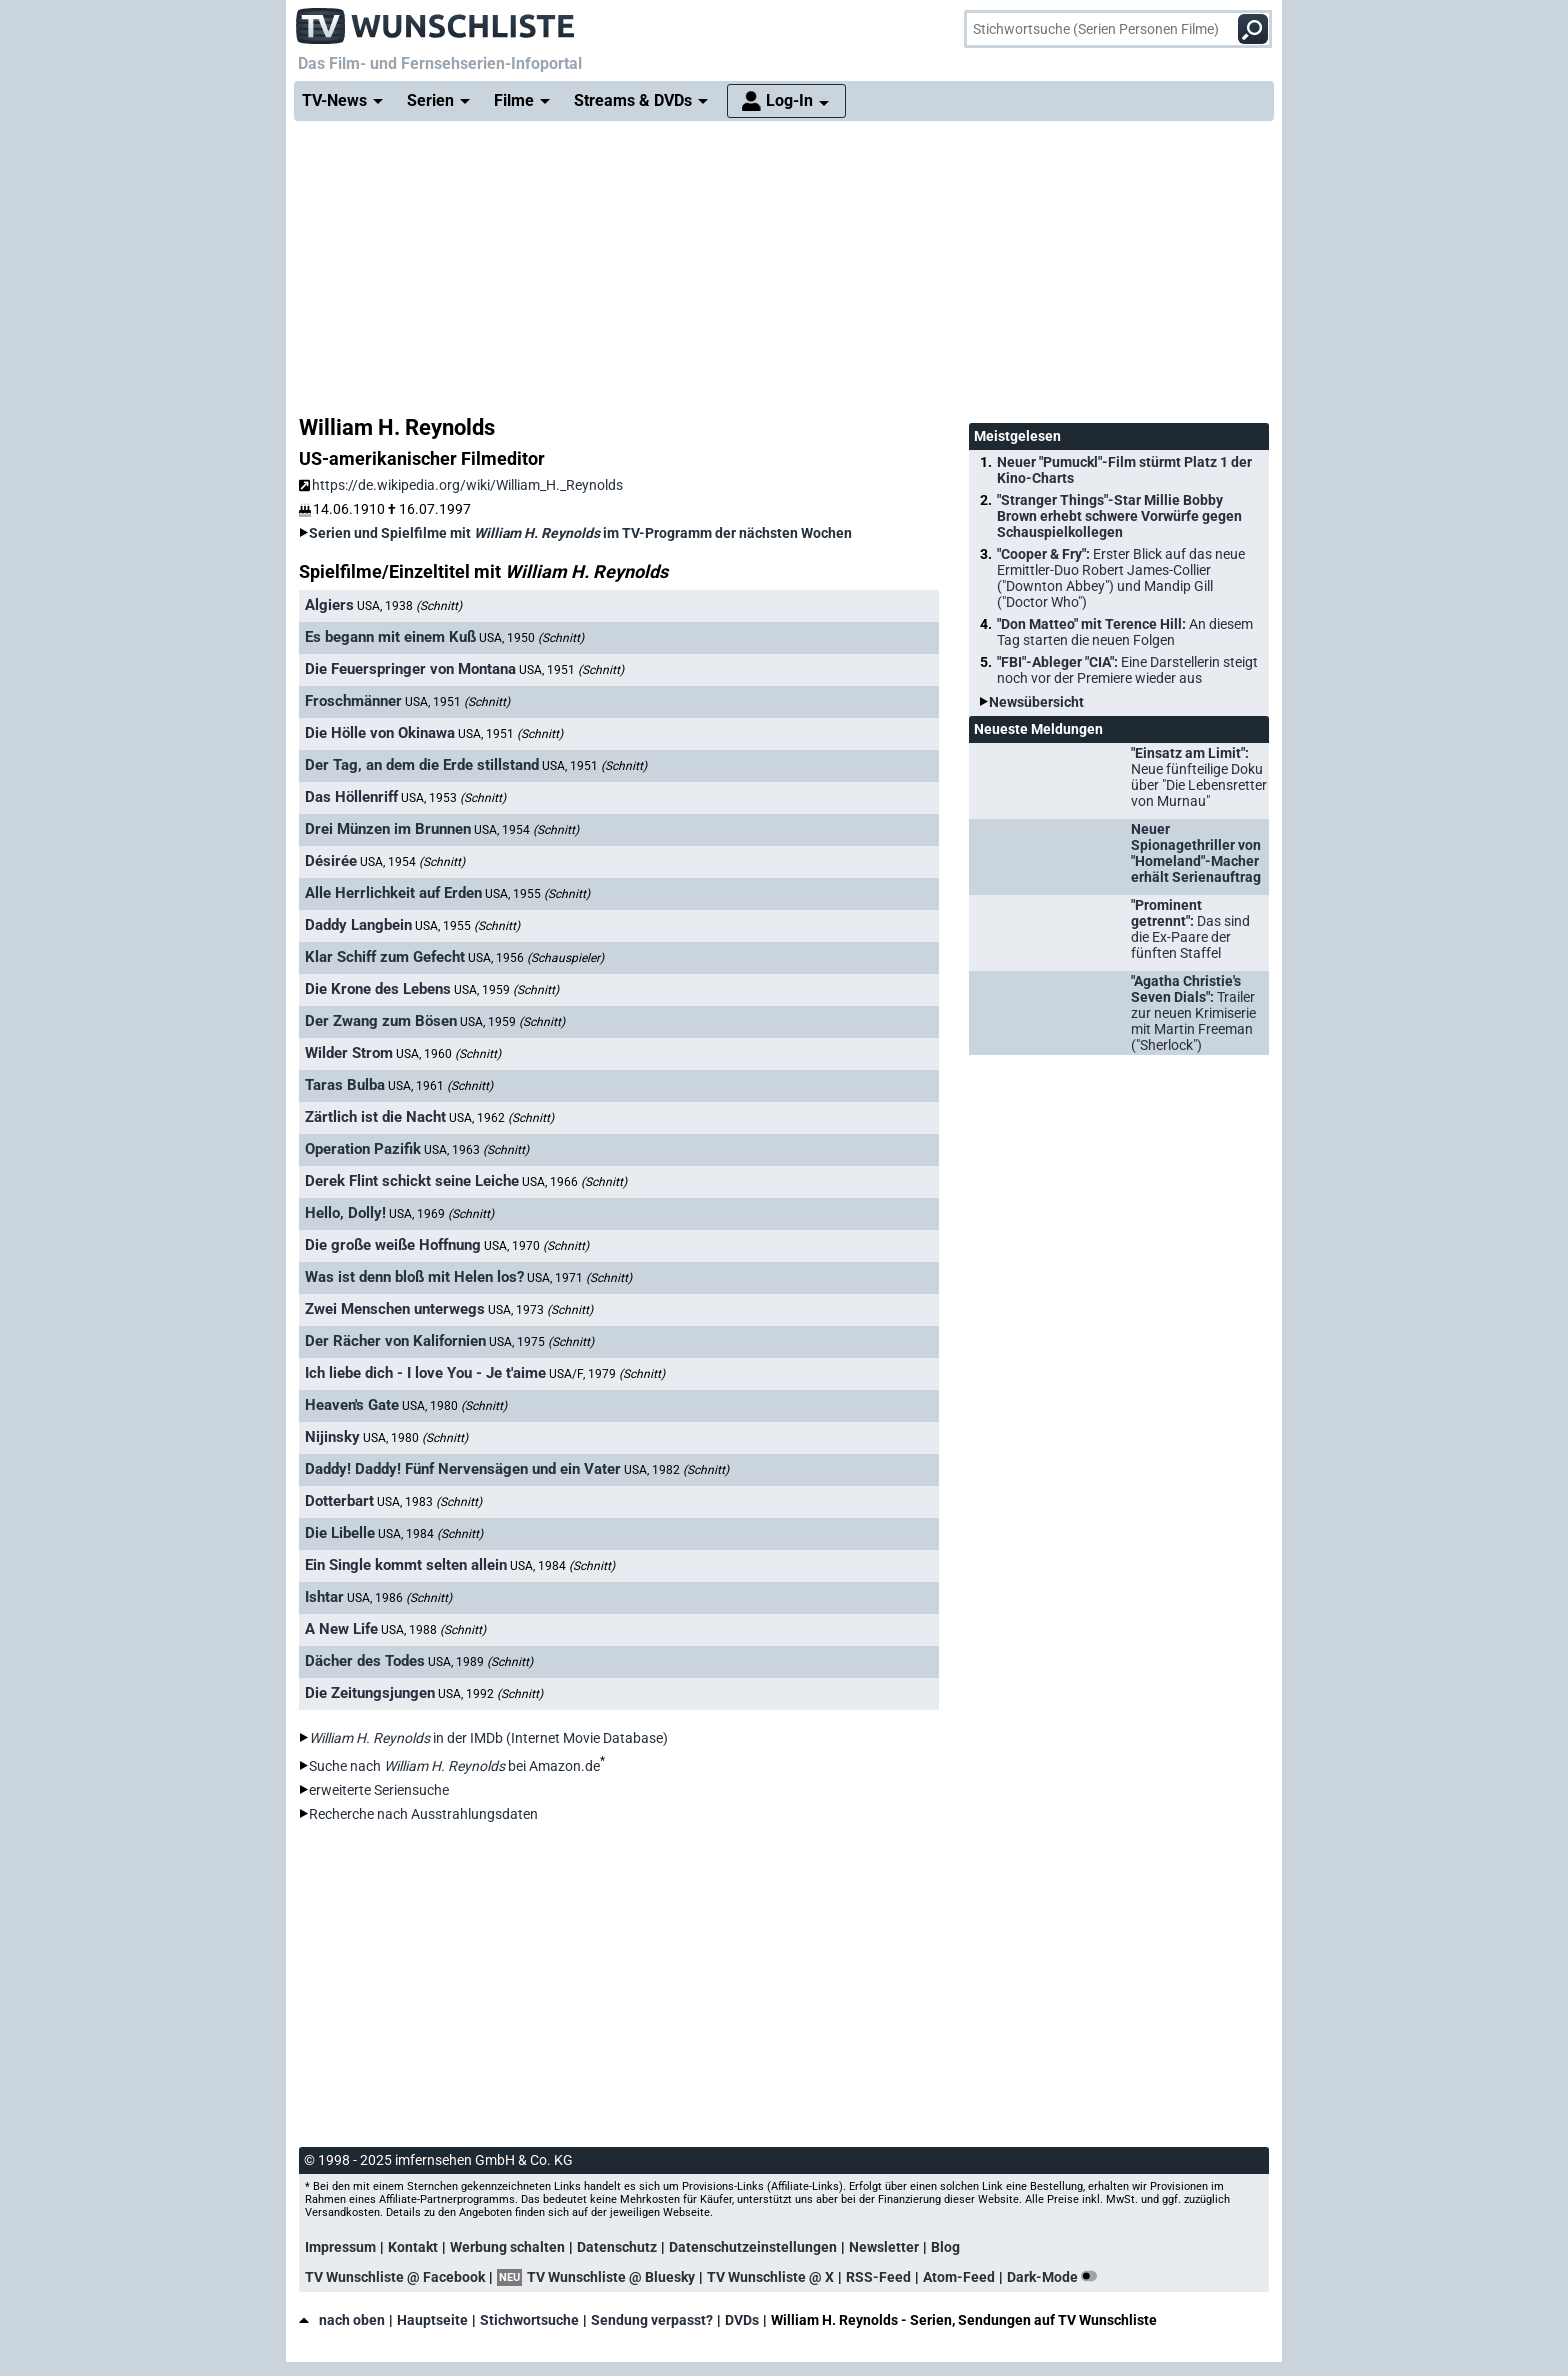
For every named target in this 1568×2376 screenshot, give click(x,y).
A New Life (341, 1629)
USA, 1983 (429, 1502)
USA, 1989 (480, 1662)
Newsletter (884, 2247)
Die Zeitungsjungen (370, 1693)
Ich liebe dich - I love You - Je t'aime (425, 1373)
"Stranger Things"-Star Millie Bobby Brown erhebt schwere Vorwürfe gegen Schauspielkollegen (1119, 516)
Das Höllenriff (351, 797)
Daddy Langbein (358, 925)
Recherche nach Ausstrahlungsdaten (423, 1814)
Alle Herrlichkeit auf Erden (393, 893)
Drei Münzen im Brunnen (388, 829)
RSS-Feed (878, 2277)
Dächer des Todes (365, 1661)
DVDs (742, 2320)
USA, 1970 (536, 1246)
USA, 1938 (409, 606)
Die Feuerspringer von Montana (410, 669)
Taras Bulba (345, 1085)
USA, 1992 (490, 1694)
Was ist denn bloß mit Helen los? (414, 1277)
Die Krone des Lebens (378, 989)
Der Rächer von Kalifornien (395, 1341)
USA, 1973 (540, 1310)
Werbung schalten (507, 2247)
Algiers (329, 605)
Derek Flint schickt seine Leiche (412, 1181)
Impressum (340, 2247)
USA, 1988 (433, 1630)
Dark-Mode (1056, 2277)
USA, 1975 (541, 1342)
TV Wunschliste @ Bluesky (611, 2277)
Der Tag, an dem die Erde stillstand (422, 765)
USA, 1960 (448, 1054)
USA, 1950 (531, 638)
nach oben (342, 2320)
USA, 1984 (430, 1534)
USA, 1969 (441, 1214)
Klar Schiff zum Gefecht (385, 957)
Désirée (331, 861)
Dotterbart (339, 1501)
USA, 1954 (526, 830)
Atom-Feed (959, 2277)
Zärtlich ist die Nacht (375, 1117)
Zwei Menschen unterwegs (395, 1309)
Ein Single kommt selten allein (406, 1565)
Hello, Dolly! (345, 1213)
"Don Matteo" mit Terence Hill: (1125, 632)
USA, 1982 (676, 1470)
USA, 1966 (574, 1182)
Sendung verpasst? (652, 2320)
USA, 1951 (571, 670)
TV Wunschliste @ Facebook (395, 2277)
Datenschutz (617, 2247)
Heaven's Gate (352, 1405)
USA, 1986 (399, 1598)
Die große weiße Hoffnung (393, 1245)
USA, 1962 (501, 1118)
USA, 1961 (440, 1086)
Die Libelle (340, 1533)
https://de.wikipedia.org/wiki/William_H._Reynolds (461, 485)
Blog (945, 2247)
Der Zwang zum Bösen (381, 1021)
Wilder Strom (349, 1053)
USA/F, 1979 (607, 1374)
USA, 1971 (579, 1278)
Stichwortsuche (529, 2320)
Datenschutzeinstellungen (753, 2247)
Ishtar (324, 1597)
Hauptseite (432, 2320)
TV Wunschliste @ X (770, 2277)
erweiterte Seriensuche (379, 1790)
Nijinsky (332, 1437)
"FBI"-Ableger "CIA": (1127, 670)
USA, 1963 (476, 1150)
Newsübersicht (1036, 702)
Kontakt (413, 2247)
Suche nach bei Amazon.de (454, 1766)
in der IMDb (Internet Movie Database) (488, 1738)
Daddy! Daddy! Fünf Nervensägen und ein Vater (463, 1469)
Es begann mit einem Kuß (390, 637)
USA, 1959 (506, 990)
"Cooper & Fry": (1121, 578)
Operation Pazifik (363, 1149)
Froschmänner (353, 701)
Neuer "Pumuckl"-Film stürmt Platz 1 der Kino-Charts (1124, 470)
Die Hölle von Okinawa (380, 733)
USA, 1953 (453, 798)
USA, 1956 (536, 958)
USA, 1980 (454, 1406)
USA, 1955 (537, 894)
